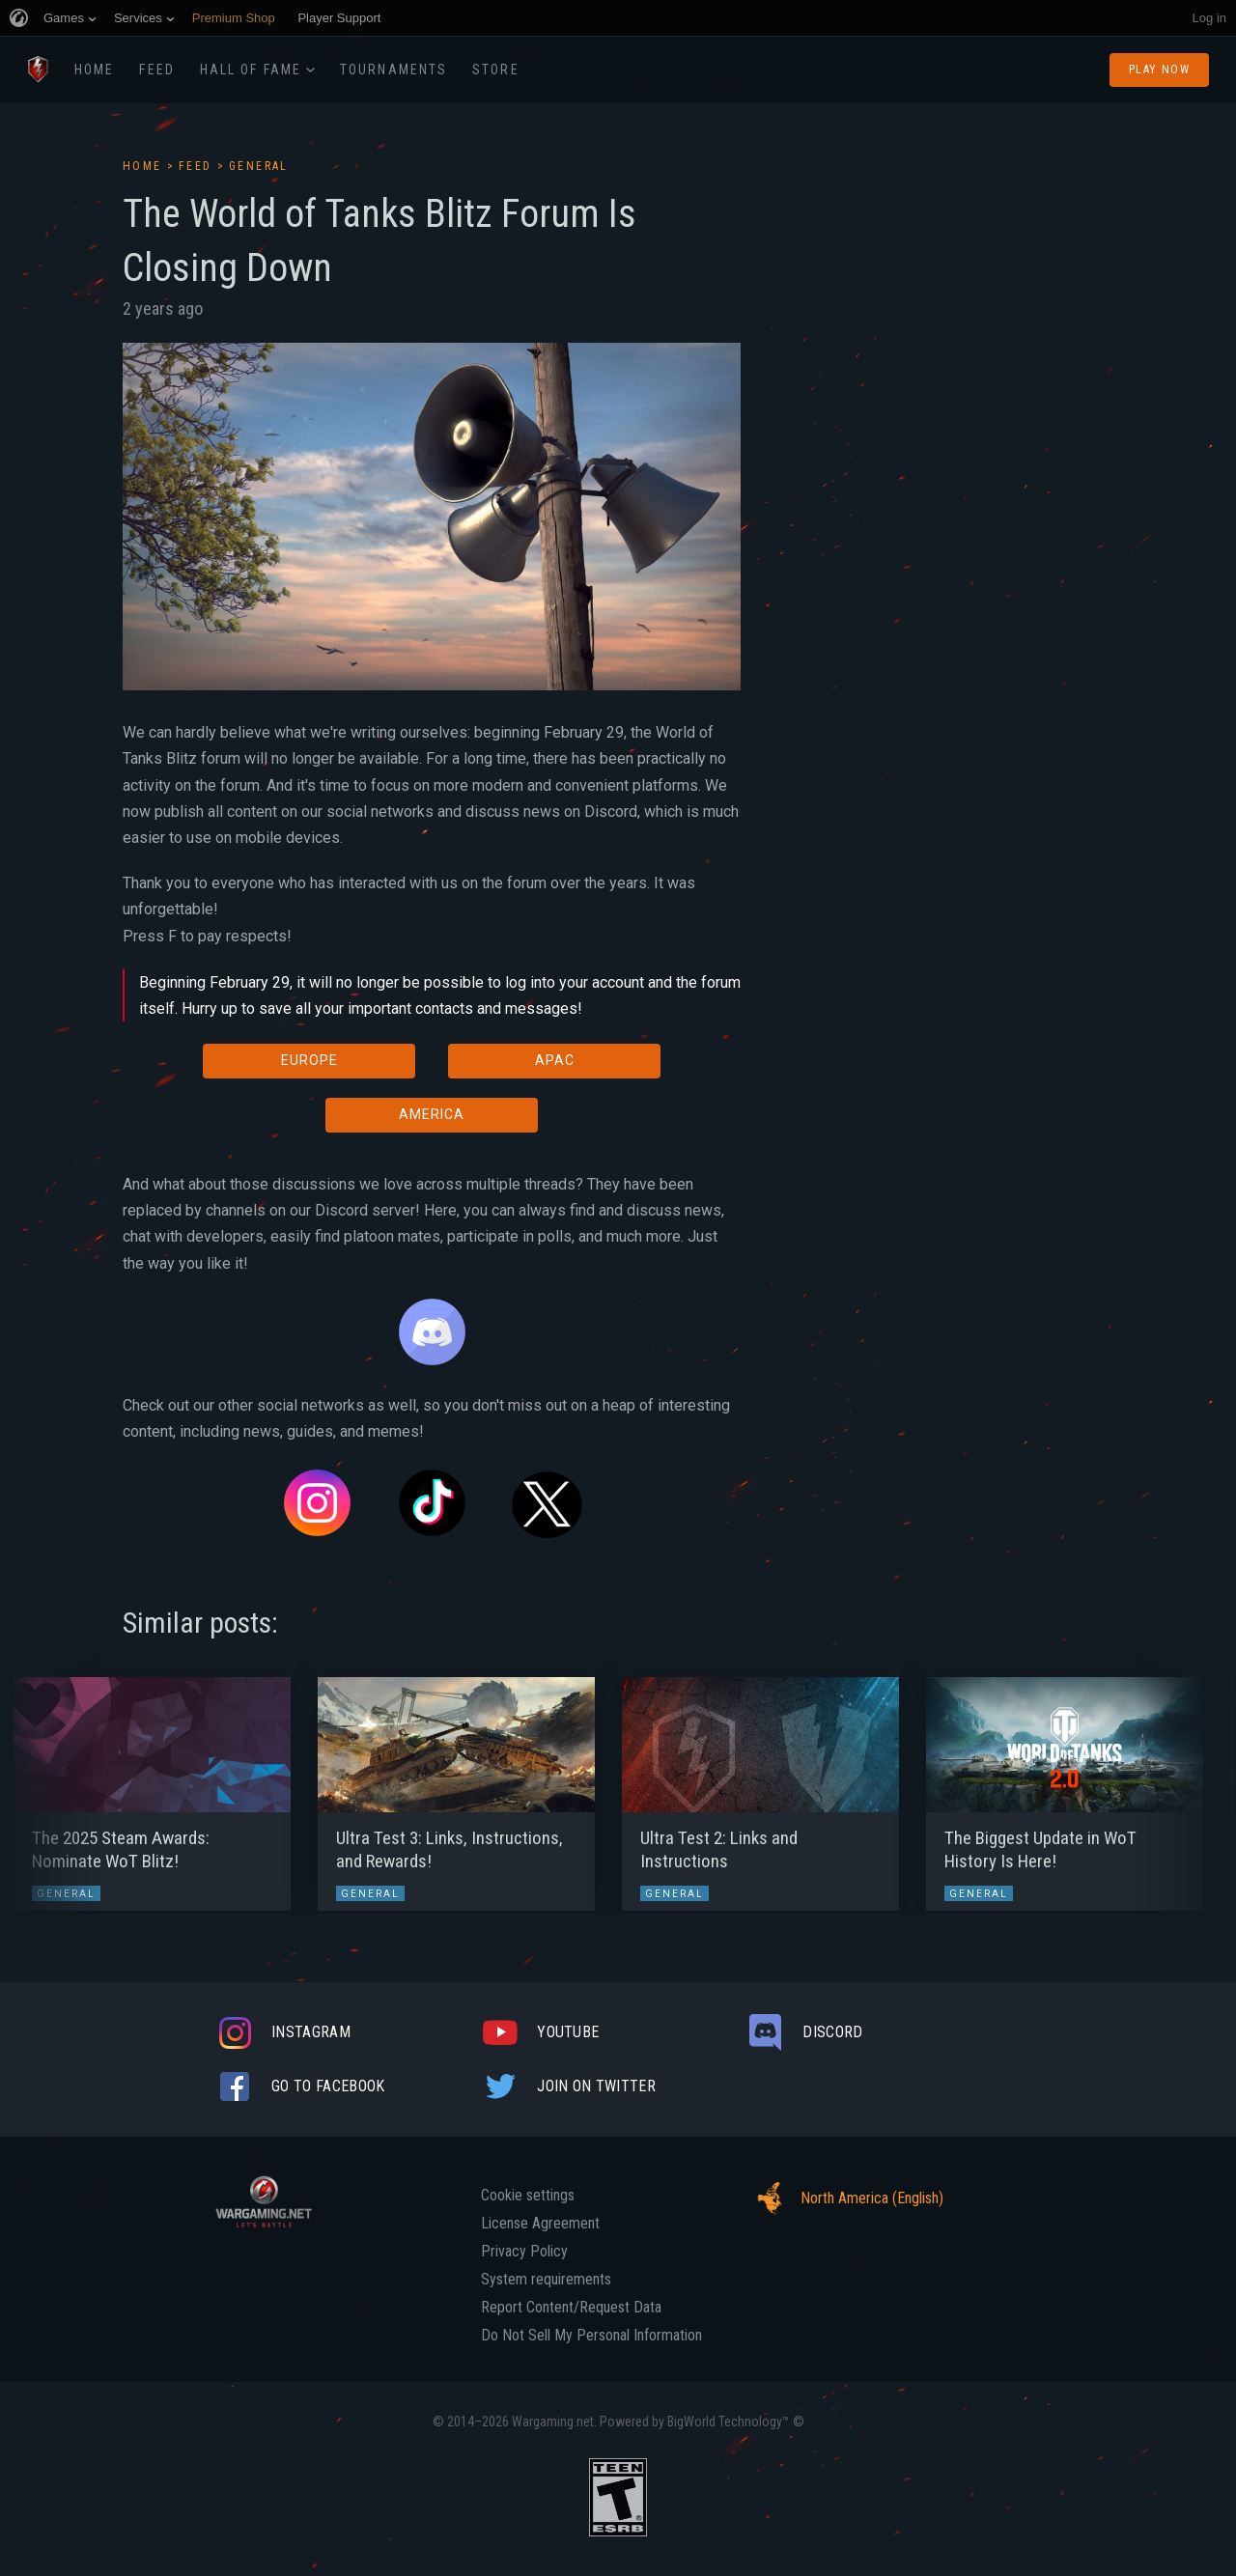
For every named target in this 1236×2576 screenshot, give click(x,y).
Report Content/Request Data (571, 2307)
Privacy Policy (524, 2251)
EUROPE (309, 1060)
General (259, 166)
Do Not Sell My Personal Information (591, 2335)
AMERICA (431, 1114)
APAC (555, 1060)
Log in (1209, 18)
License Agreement (540, 2223)
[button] (50, 1784)
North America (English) (844, 2198)
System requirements (546, 2279)
